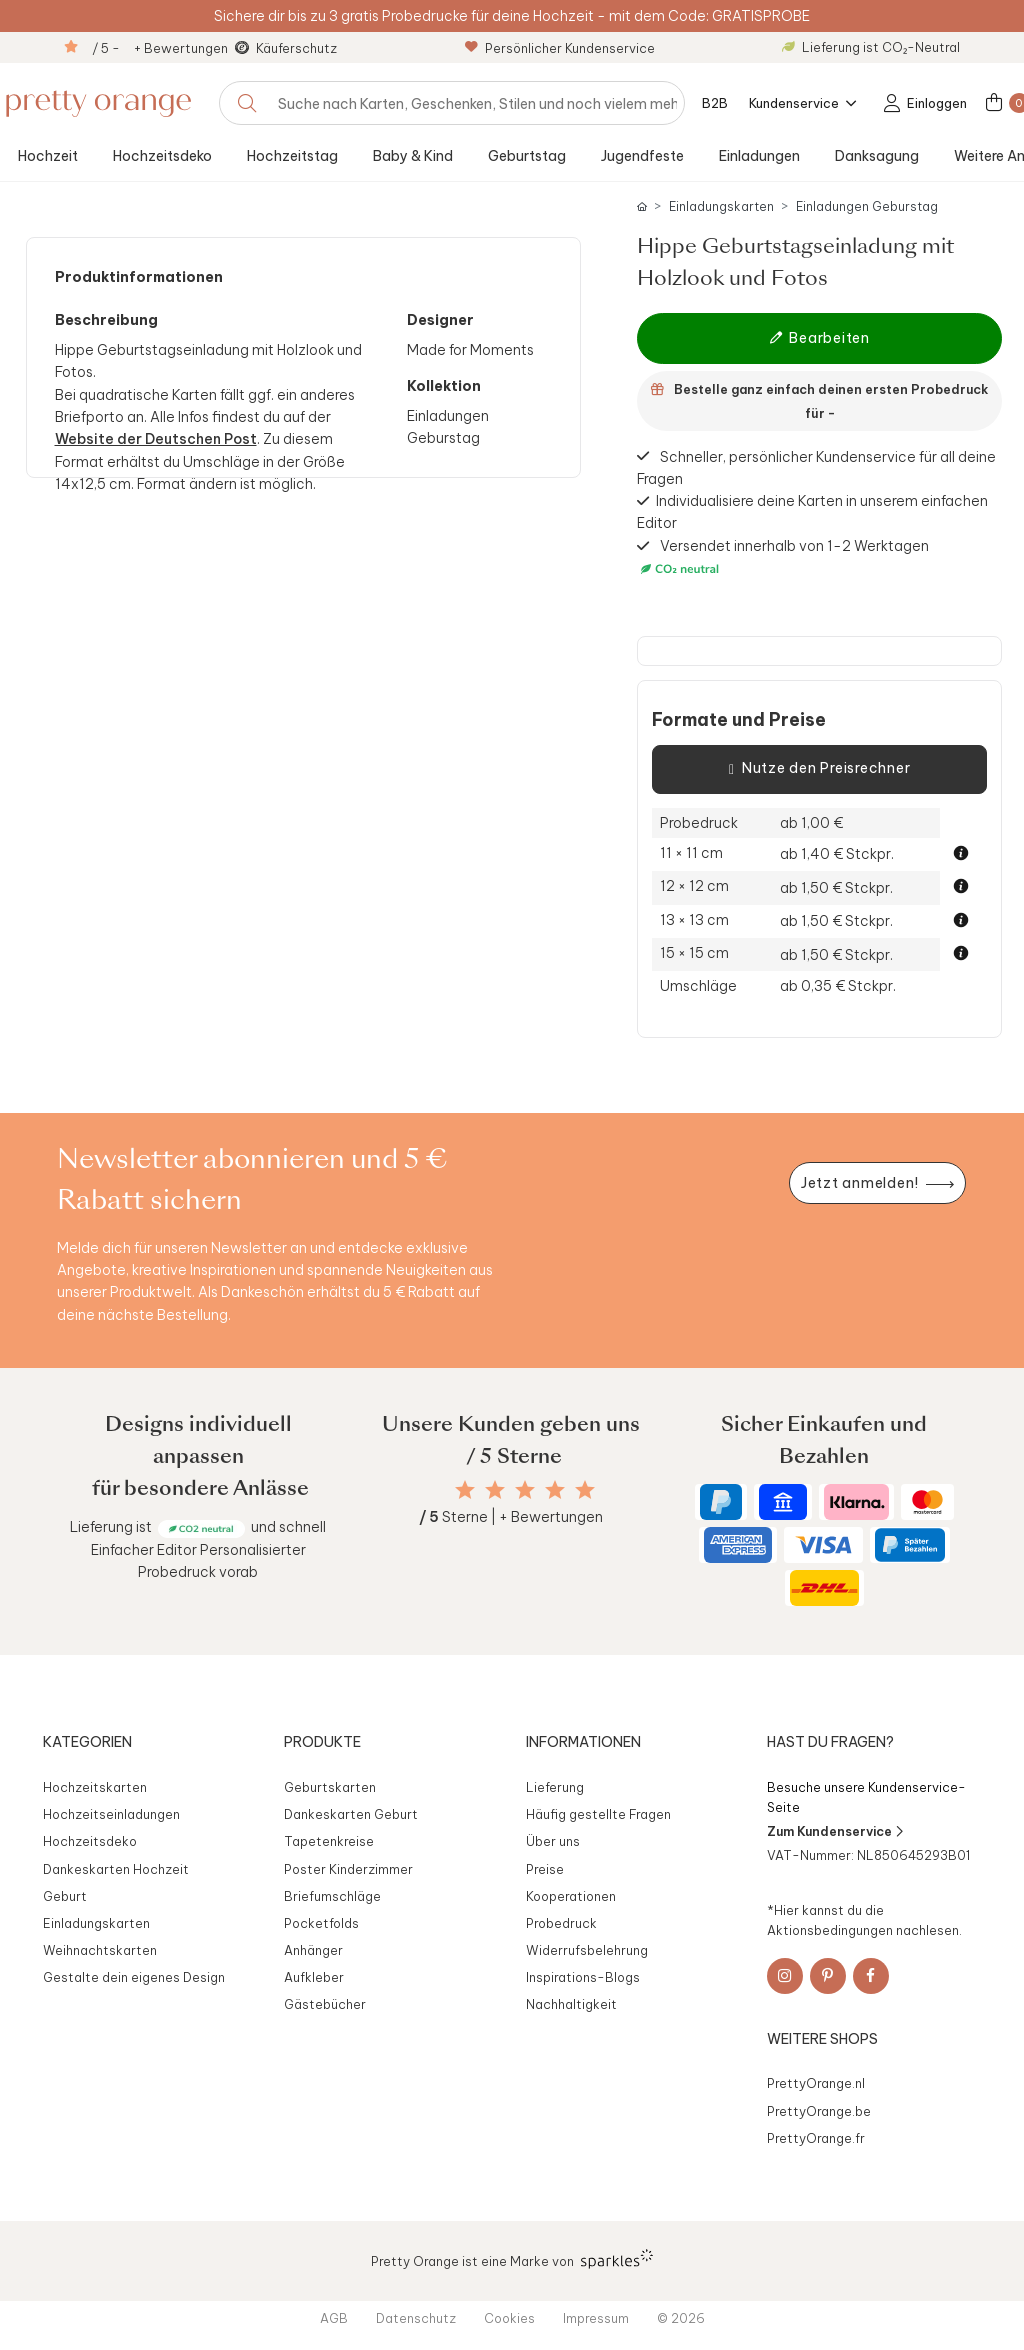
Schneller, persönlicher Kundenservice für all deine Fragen (816, 467)
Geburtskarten (330, 1787)
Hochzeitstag (292, 156)
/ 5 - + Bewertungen (160, 48)
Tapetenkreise (329, 1841)
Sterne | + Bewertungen (511, 1517)
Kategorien (87, 1742)
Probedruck (561, 1923)
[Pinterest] (828, 1976)
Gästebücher (325, 2004)
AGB (334, 2318)
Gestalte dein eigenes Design (134, 1977)
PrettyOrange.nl (816, 2083)
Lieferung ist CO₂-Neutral (871, 47)
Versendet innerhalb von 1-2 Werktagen (783, 558)
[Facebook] (871, 1976)
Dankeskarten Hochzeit (116, 1869)
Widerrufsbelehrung (587, 1950)
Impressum (596, 2318)
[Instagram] (785, 1976)
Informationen (583, 1742)
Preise (545, 1869)
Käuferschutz (296, 48)
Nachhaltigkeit (571, 2004)
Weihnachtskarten (100, 1950)
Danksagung (877, 156)
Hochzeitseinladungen (111, 1814)
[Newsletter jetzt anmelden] (877, 1183)
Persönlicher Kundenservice (560, 48)
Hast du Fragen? (830, 1742)
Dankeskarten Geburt (351, 1814)
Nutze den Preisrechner (819, 769)
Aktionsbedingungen (830, 1930)
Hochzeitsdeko (162, 156)
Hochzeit (48, 156)
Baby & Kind (413, 156)
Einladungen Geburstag (867, 206)
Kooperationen (571, 1896)
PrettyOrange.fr (816, 2138)
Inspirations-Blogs (583, 1977)
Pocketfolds (321, 1923)
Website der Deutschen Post (156, 439)
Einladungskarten (721, 206)
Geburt (65, 1896)
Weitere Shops (822, 2039)
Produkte (322, 1742)
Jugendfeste (642, 156)
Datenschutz (416, 2318)
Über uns (553, 1841)
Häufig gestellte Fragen (598, 1814)
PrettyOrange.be (819, 2111)
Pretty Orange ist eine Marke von (512, 2259)
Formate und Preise (739, 720)
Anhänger (313, 1950)
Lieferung (555, 1787)
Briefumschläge (332, 1896)
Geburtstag (527, 156)
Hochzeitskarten (95, 1787)
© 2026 (681, 2318)
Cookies (509, 2318)
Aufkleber (314, 1977)
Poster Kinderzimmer (348, 1869)
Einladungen (759, 156)
